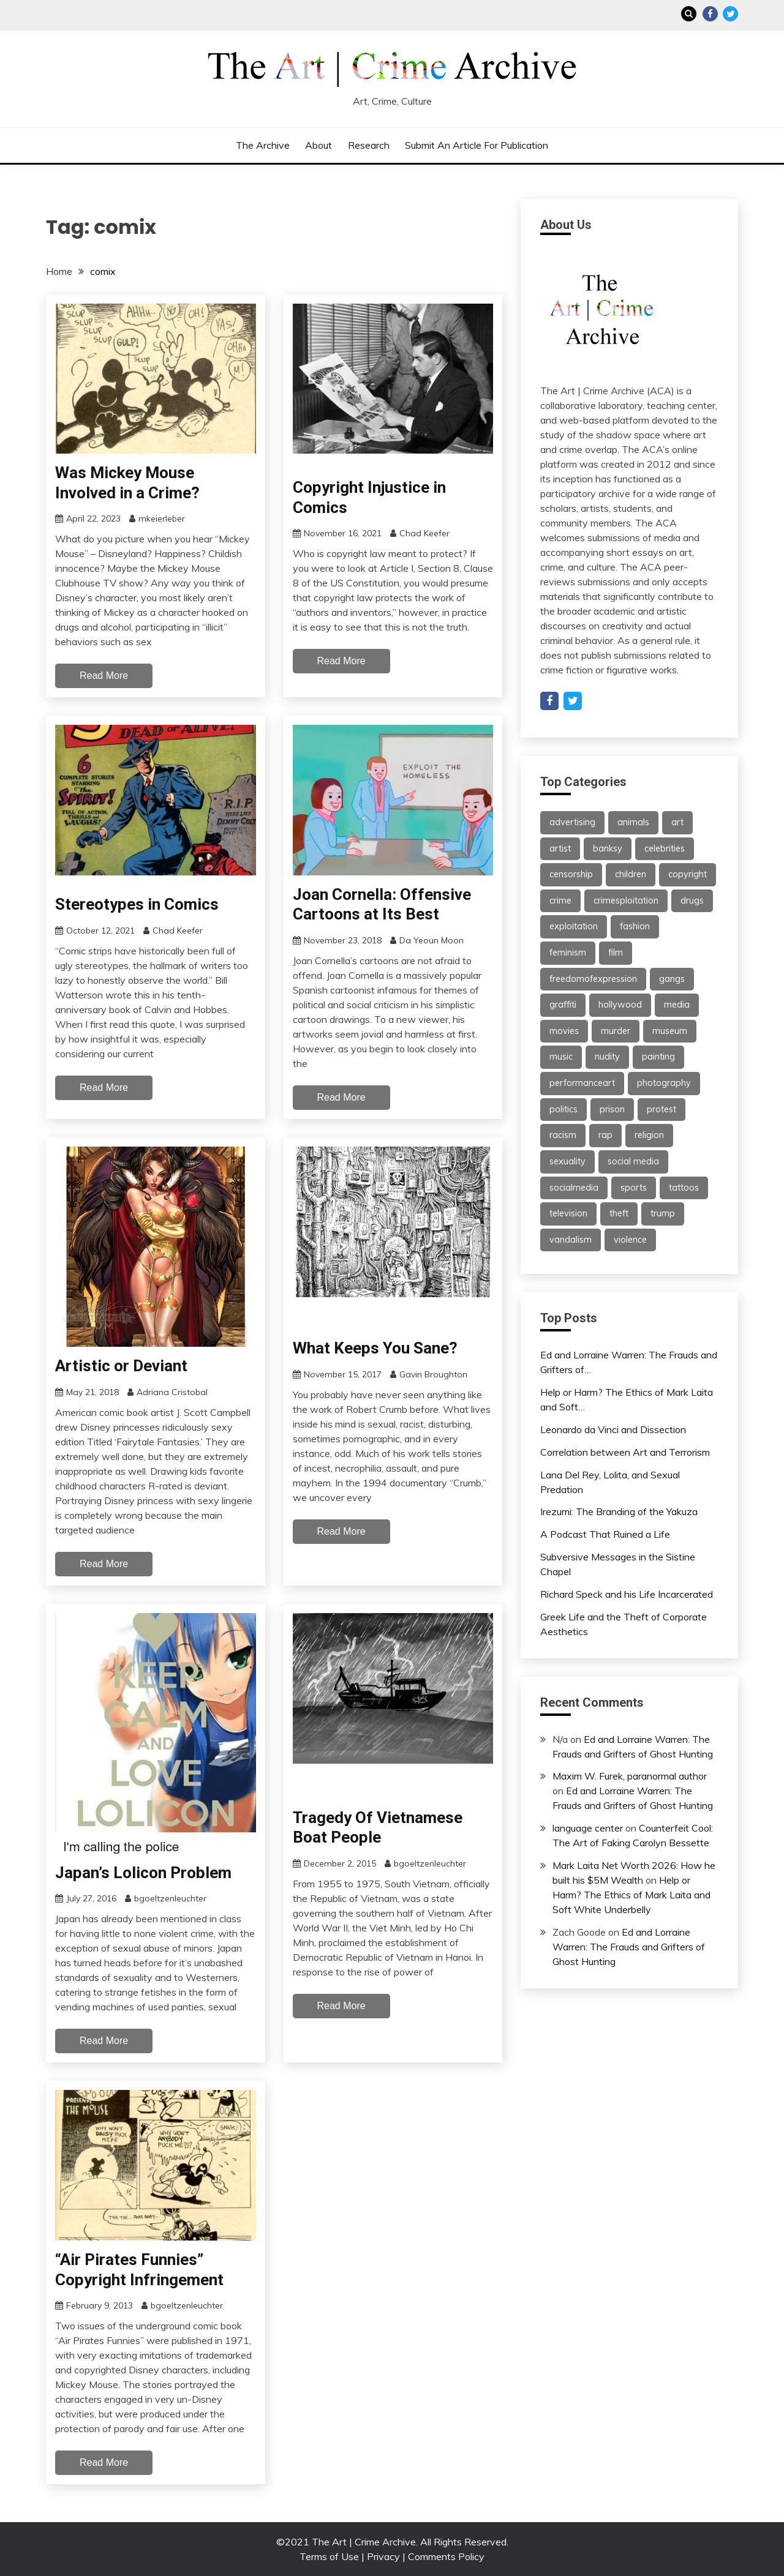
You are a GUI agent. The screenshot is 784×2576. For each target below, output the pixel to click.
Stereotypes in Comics (137, 904)
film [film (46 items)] (615, 952)
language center (587, 1828)
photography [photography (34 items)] (664, 1082)
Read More (104, 675)
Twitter (730, 13)
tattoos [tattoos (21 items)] (684, 1187)
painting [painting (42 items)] (658, 1056)
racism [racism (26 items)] (562, 1134)
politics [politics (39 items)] (563, 1109)
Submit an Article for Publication (476, 145)
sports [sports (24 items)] (633, 1187)
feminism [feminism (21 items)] (567, 952)
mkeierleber (161, 518)
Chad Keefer (424, 533)
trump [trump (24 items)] (662, 1213)
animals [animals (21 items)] (633, 822)
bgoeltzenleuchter (170, 1898)
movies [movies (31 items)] (564, 1030)
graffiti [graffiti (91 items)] (562, 1004)
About (318, 145)
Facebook (710, 13)
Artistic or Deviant (121, 1366)
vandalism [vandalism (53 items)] (570, 1239)
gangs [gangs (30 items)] (672, 978)
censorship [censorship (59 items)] (571, 874)
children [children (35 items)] (630, 874)
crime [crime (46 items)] (560, 900)
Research (369, 145)
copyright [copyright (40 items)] (687, 874)
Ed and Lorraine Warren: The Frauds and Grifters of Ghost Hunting (628, 1947)
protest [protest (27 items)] (661, 1109)
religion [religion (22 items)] (649, 1134)
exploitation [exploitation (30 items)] (573, 926)
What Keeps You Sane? (375, 1348)
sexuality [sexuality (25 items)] (567, 1161)
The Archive (263, 145)
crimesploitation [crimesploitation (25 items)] (626, 900)
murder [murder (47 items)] (615, 1030)
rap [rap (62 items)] (605, 1134)
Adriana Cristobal (172, 1392)
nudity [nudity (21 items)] (607, 1056)
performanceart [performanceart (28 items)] (582, 1082)
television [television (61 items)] (568, 1213)
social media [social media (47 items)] (633, 1161)
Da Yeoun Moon (431, 940)
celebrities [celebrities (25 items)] (664, 848)
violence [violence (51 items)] (630, 1239)
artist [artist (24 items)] (560, 848)
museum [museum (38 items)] (669, 1030)
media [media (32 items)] (677, 1004)
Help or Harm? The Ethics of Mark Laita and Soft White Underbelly (631, 1894)
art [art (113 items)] (677, 822)
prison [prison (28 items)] (612, 1109)
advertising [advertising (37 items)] (572, 822)
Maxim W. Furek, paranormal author (629, 1776)
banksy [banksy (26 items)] (607, 848)
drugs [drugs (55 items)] (692, 900)
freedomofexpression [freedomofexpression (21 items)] (593, 978)
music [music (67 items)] (561, 1056)
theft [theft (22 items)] (618, 1213)
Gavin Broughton (433, 1374)
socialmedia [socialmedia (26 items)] (573, 1187)
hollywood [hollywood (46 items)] (620, 1004)
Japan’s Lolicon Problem (143, 1872)
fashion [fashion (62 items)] (635, 926)
